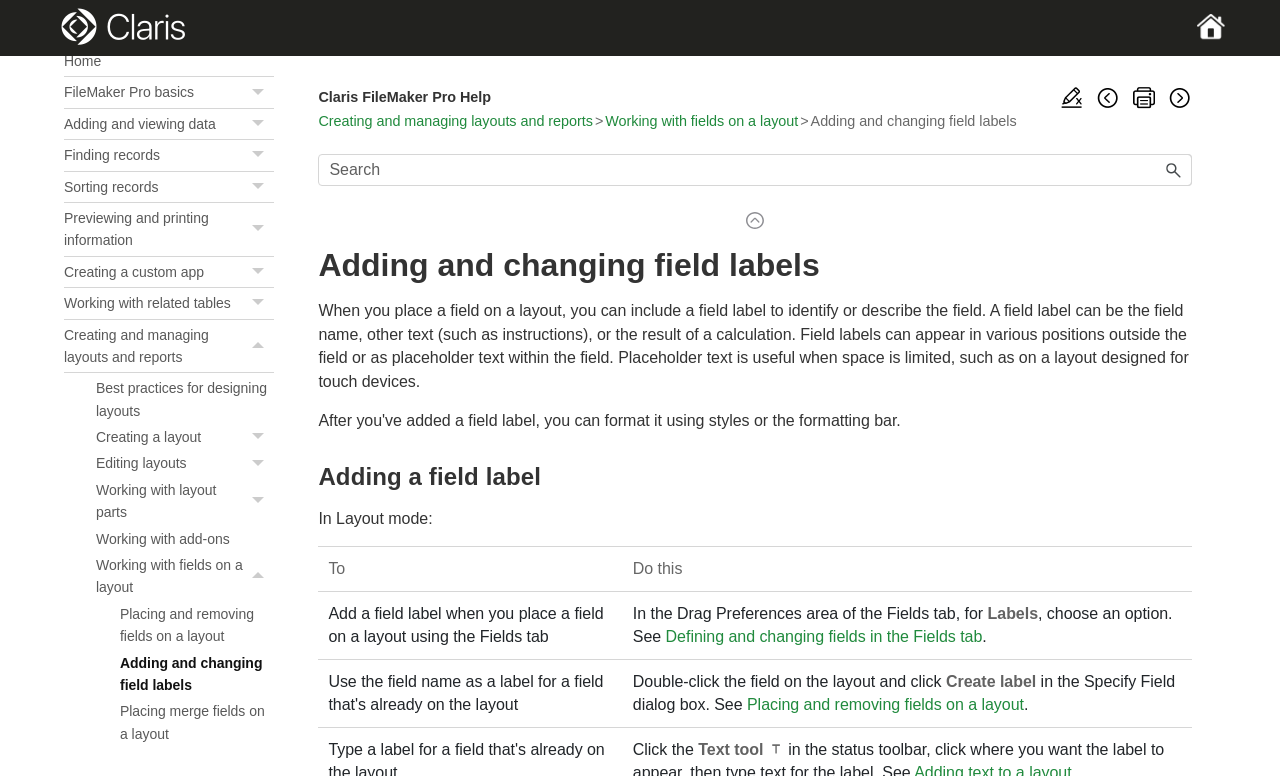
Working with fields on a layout (185, 576)
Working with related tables (169, 303)
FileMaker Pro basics (169, 92)
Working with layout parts (185, 501)
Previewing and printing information (169, 229)
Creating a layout (185, 437)
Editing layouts (185, 463)
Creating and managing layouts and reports (169, 346)
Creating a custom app (169, 272)
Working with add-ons (163, 539)
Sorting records (169, 187)
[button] (260, 92)
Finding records (169, 155)
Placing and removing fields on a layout (187, 625)
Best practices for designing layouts (181, 399)
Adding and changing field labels (191, 674)
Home (82, 61)
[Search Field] (755, 170)
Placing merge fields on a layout (192, 722)
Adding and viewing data (169, 124)
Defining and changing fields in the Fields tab (824, 636)
